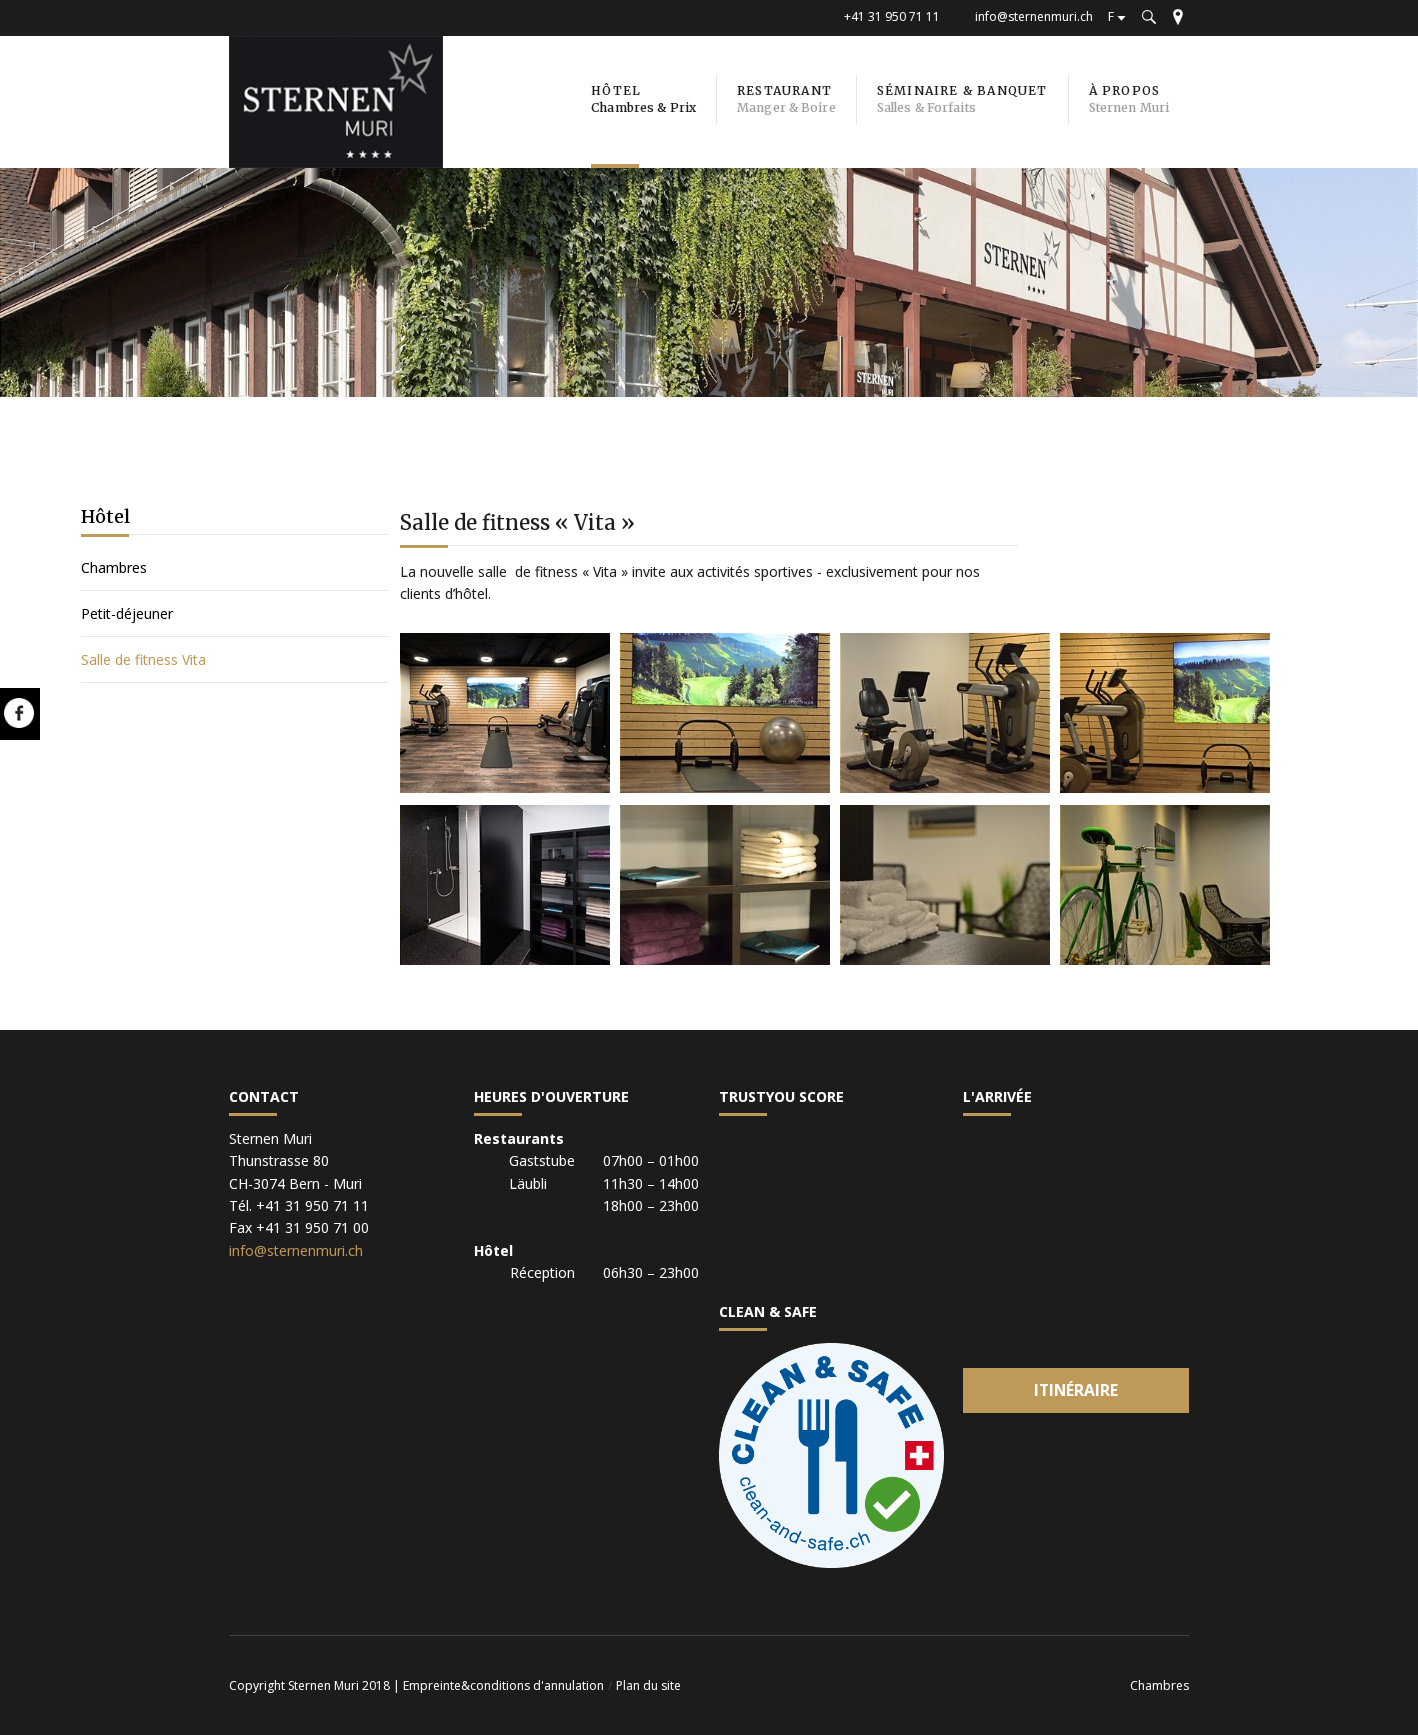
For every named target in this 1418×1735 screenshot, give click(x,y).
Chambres (114, 567)
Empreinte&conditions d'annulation (503, 1685)
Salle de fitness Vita (143, 659)
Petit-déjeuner (127, 613)
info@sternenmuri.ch (1034, 16)
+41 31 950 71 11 (892, 16)
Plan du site (648, 1685)
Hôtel (105, 516)
